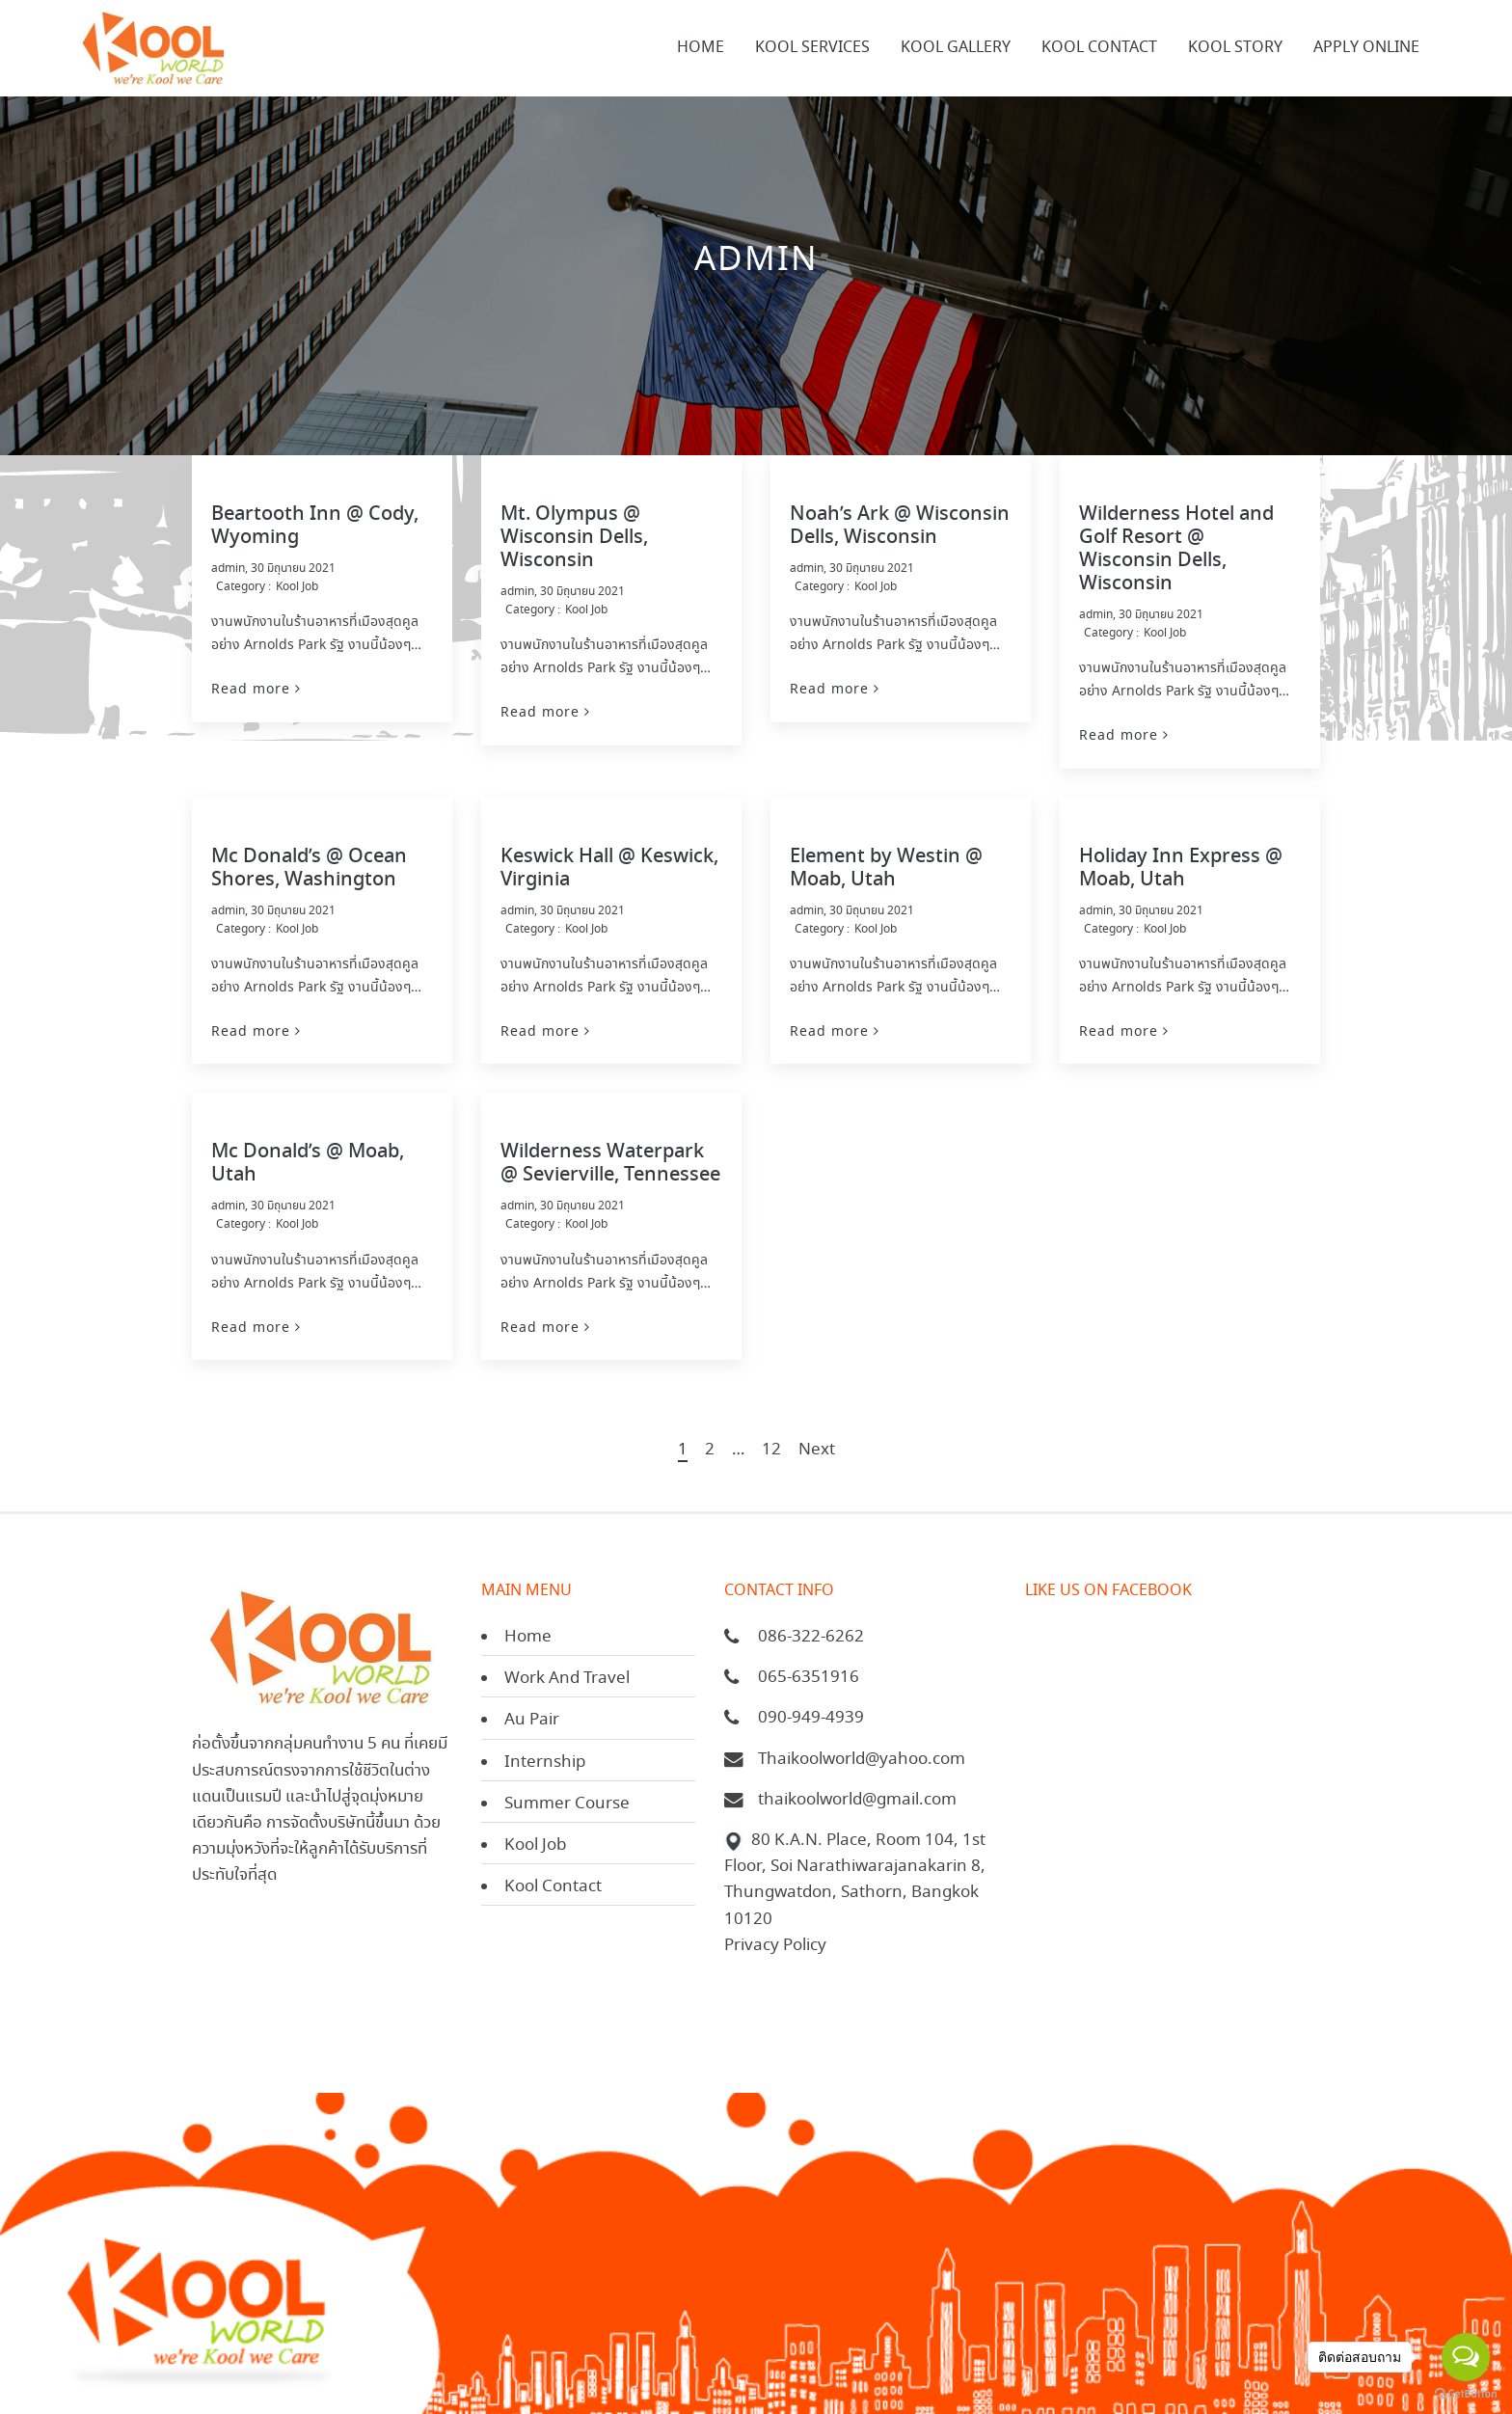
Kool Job (297, 587)
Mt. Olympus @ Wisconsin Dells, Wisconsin (574, 538)
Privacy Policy (775, 1946)
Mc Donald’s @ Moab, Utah (307, 1163)
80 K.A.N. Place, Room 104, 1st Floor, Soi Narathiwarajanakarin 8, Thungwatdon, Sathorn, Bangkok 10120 (855, 1880)
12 (771, 1451)
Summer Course (567, 1804)
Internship (544, 1762)
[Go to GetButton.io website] (1466, 2394)
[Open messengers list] (1466, 2357)
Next (816, 1451)
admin (228, 568)
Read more (250, 689)
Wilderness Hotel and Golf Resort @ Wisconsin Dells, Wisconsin (1176, 549)
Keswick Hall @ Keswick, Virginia (609, 868)
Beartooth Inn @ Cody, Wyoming (314, 526)
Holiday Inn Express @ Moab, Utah (1180, 868)
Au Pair (531, 1720)
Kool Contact (553, 1887)
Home (528, 1637)
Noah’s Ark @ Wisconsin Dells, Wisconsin (900, 526)
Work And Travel (567, 1679)
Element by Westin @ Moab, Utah (886, 868)
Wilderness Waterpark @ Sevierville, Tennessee (610, 1163)
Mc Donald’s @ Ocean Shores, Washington (309, 868)
